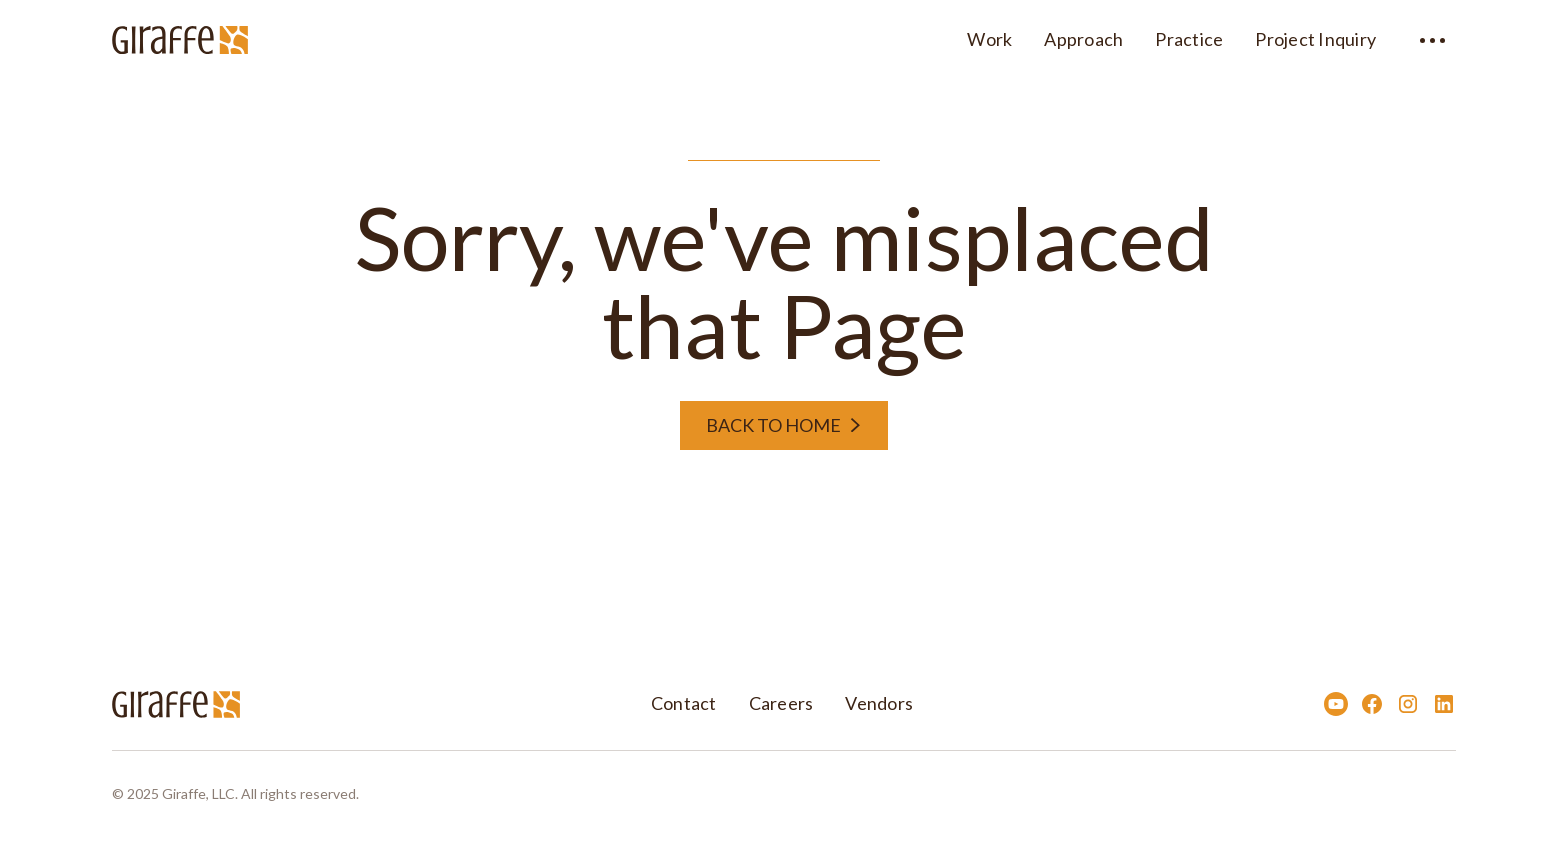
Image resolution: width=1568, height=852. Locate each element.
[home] (180, 37)
